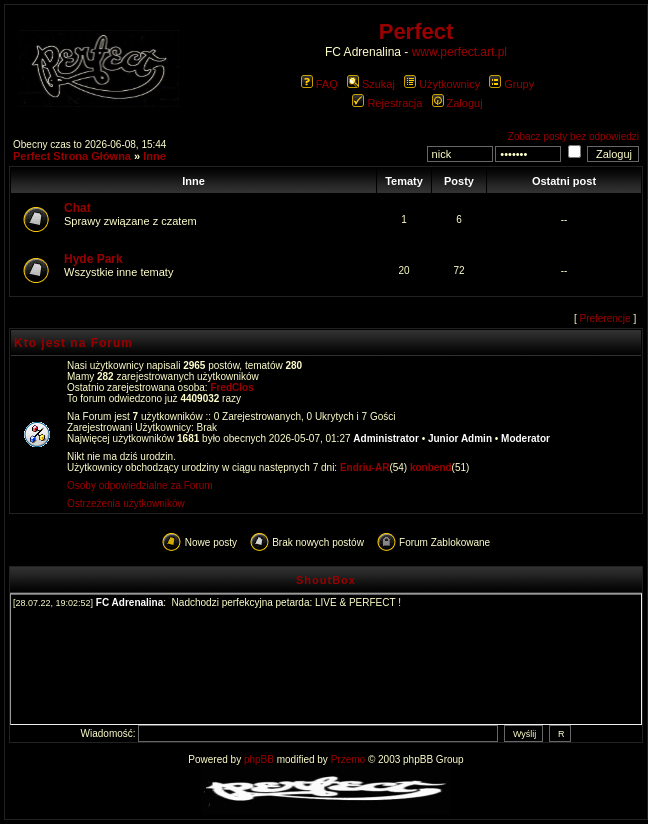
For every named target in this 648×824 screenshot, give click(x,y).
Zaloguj (457, 103)
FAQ (319, 84)
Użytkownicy (442, 84)
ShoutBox (326, 580)
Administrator (386, 438)
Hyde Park (93, 259)
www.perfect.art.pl (459, 52)
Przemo (348, 759)
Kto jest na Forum (73, 343)
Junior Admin (460, 438)
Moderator (525, 438)
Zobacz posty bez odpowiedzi (573, 136)
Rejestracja (387, 103)
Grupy (511, 84)
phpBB (259, 759)
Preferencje (605, 318)
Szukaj (371, 84)
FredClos (231, 387)
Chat (77, 208)
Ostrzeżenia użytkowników (126, 503)
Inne (154, 156)
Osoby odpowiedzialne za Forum (140, 485)
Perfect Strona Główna (72, 156)
